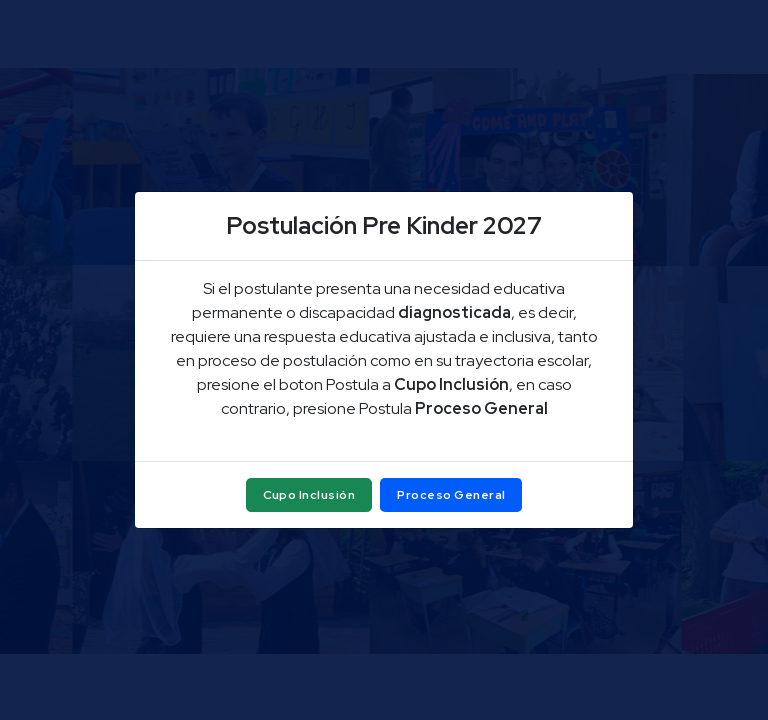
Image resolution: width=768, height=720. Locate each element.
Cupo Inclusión (309, 495)
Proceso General (451, 495)
